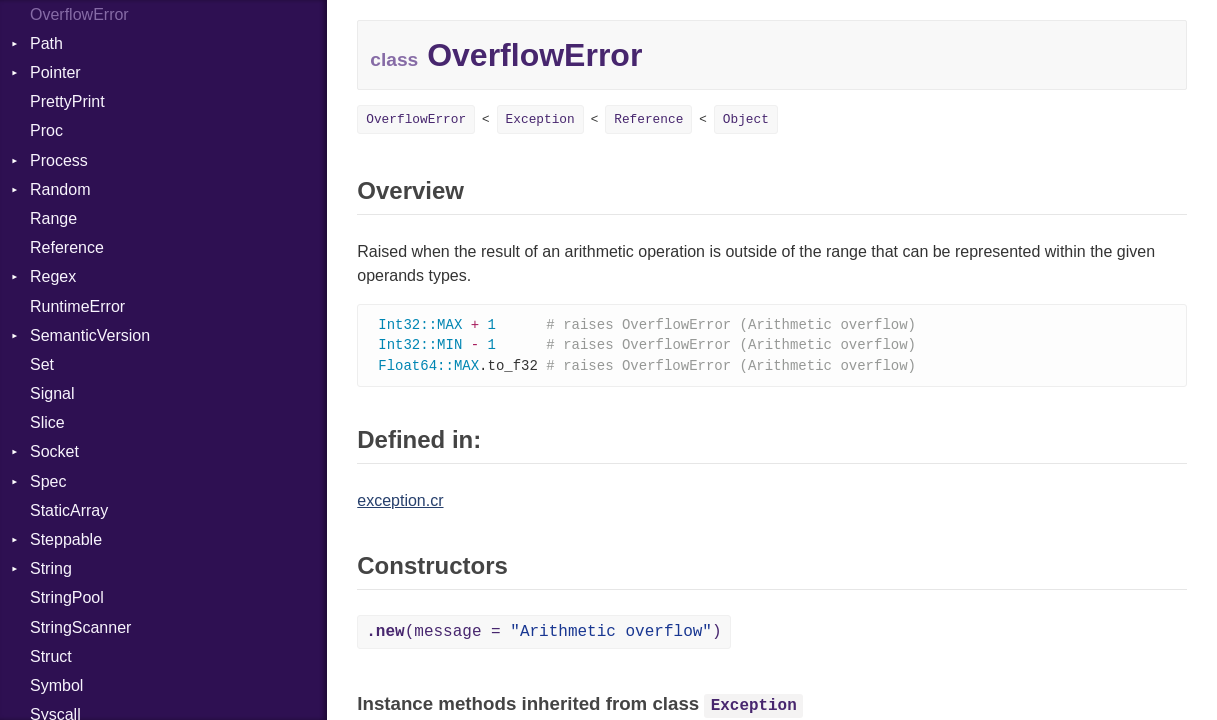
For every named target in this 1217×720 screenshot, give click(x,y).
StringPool (67, 597)
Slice (47, 422)
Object (746, 119)
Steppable (66, 539)
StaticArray (69, 510)
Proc (46, 130)
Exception (540, 119)
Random (60, 189)
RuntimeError (77, 306)
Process (59, 160)
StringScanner (80, 627)
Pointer (55, 72)
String (51, 568)
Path (46, 43)
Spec (48, 481)
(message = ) (543, 635)
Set (42, 364)
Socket (54, 451)
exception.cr (400, 503)
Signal (52, 393)
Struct (51, 656)
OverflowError (416, 119)
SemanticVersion (90, 335)
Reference (67, 247)
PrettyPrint (67, 101)
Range (53, 218)
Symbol (56, 685)
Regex (53, 276)
